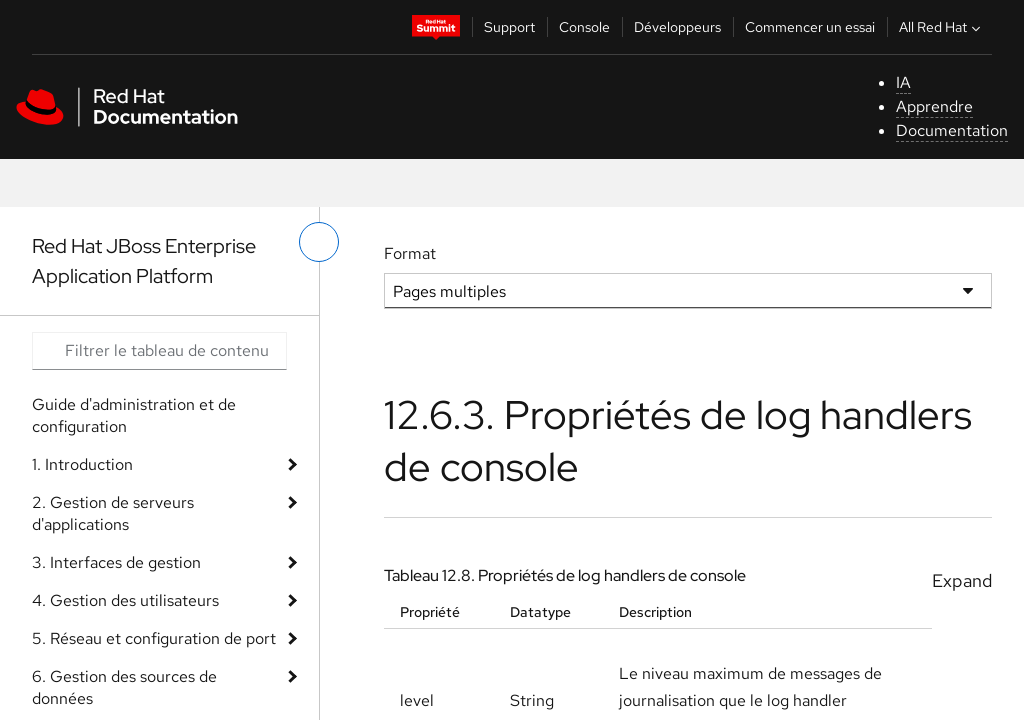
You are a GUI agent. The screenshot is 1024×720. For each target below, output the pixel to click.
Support (509, 27)
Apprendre (934, 106)
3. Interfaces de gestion (116, 562)
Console (584, 27)
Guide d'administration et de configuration (134, 415)
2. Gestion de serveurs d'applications (113, 513)
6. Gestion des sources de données (124, 687)
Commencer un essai (810, 27)
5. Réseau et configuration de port (154, 638)
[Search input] (159, 351)
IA (903, 82)
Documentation (952, 130)
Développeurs (677, 27)
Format (410, 253)
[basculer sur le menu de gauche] (319, 242)
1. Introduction (82, 464)
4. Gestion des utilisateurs (125, 600)
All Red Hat (942, 27)
